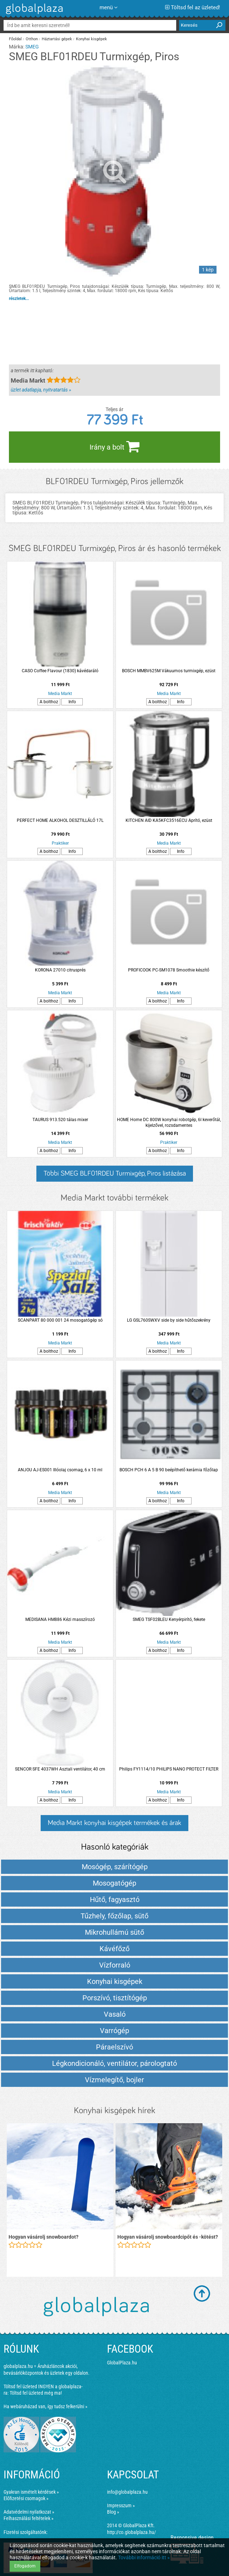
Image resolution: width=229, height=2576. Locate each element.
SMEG (32, 47)
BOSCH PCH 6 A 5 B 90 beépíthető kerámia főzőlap (168, 1469)
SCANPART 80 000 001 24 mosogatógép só (60, 1320)
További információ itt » (144, 2557)
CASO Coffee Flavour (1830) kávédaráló (60, 670)
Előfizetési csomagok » (26, 2498)
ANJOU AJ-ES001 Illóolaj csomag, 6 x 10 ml (60, 1469)
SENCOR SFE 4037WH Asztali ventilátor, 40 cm (60, 1769)
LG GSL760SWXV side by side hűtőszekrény (168, 1320)
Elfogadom (25, 2566)
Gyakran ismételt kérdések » (31, 2492)
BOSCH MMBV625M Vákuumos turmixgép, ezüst (168, 670)
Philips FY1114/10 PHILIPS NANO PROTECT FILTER (168, 1769)
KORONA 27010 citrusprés (60, 970)
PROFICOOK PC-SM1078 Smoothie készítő (168, 970)
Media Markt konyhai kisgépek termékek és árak (114, 1822)
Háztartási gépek (57, 39)
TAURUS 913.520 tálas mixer (60, 1119)
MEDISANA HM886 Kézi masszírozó (60, 1619)
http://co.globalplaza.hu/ (131, 2532)
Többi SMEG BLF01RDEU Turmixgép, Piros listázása (115, 1173)
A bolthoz (49, 701)
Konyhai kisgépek (91, 39)
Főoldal (15, 39)
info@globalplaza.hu (127, 2492)
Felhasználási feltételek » (29, 2518)
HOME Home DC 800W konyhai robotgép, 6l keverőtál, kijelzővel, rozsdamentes (169, 1122)
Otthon (32, 39)
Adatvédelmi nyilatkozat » (29, 2512)
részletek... (19, 298)
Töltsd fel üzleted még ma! (36, 2393)
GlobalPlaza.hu (122, 2362)
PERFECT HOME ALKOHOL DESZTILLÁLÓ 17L (60, 820)
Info (72, 701)
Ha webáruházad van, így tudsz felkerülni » (45, 2406)
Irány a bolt (114, 446)
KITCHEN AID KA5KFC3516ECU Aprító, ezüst (169, 820)
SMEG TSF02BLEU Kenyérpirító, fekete (169, 1619)
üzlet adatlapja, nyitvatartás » (41, 390)
